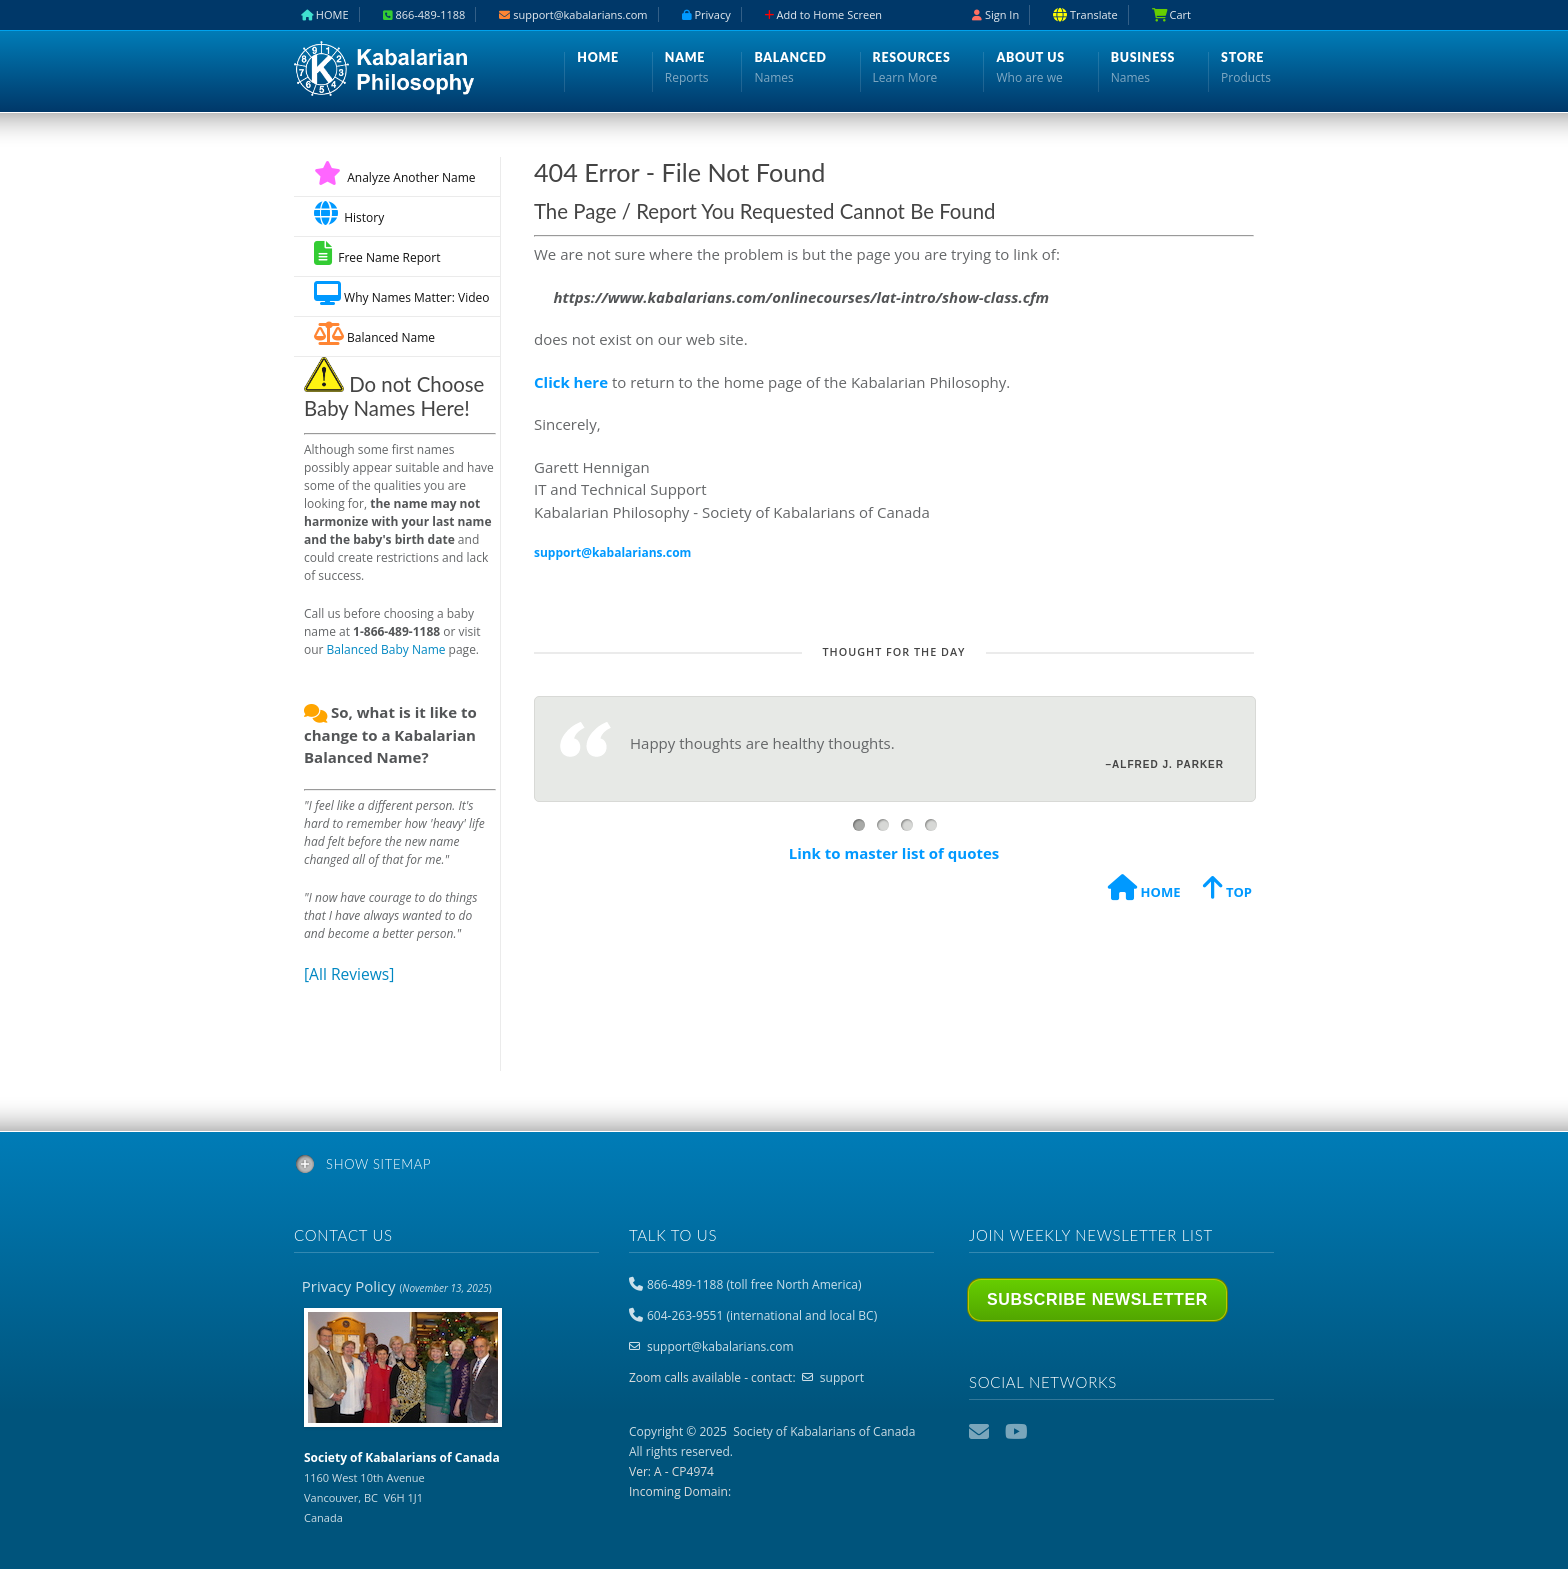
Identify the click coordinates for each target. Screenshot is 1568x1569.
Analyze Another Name (394, 177)
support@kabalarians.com (720, 1346)
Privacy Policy (397, 1286)
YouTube (1017, 1432)
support (842, 1377)
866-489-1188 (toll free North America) (754, 1284)
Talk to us (673, 1235)
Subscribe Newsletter (1097, 1299)
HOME (1144, 890)
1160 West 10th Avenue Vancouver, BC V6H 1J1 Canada (402, 1487)
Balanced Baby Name (386, 649)
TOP (1227, 890)
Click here (571, 382)
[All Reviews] (349, 974)
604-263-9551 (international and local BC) (762, 1315)
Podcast (1053, 1432)
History (349, 213)
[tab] (784, 1168)
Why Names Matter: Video (401, 293)
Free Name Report (377, 253)
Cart (1171, 14)
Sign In (995, 14)
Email (981, 1432)
